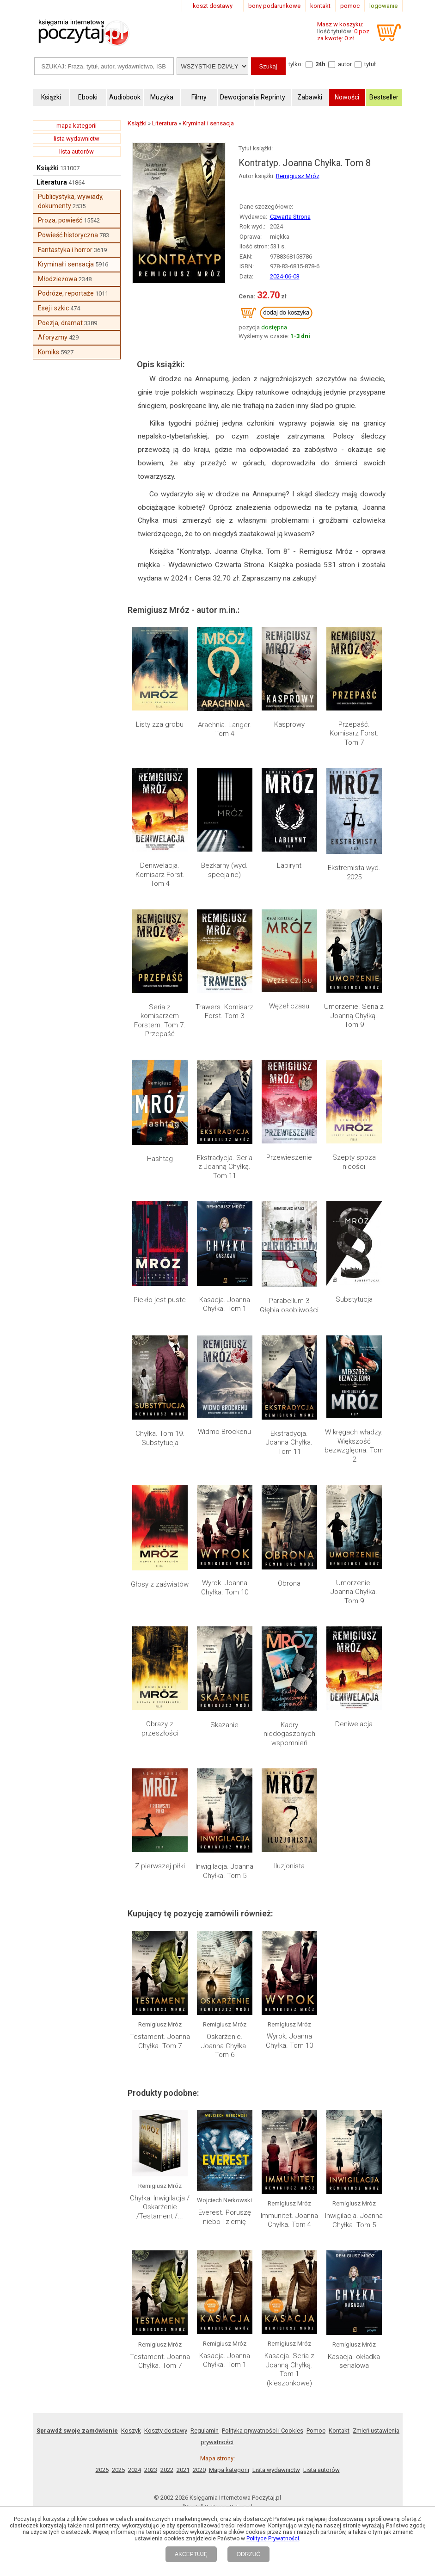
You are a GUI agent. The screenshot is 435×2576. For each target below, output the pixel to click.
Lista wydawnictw (276, 2469)
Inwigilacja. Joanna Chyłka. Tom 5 (224, 1871)
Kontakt (339, 2430)
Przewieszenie (289, 1157)
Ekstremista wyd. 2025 (354, 872)
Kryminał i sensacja (66, 264)
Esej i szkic (53, 308)
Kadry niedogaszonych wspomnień (289, 1734)
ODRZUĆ (248, 2554)
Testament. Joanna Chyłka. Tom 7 (160, 2041)
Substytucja (354, 1299)
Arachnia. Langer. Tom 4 (224, 729)
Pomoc (315, 2430)
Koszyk (131, 2430)
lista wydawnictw (76, 138)
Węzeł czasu (289, 1006)
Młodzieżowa (57, 279)
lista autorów (76, 151)
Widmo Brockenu (224, 1431)
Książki (48, 168)
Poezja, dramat (60, 323)
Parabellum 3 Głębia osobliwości (289, 1305)
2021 (183, 2469)
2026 (102, 2469)
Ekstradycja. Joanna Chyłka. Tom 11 (289, 1442)
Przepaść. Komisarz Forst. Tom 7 (354, 733)
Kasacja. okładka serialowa (354, 2361)
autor (345, 64)
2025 (118, 2469)
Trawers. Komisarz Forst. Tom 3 (224, 1011)
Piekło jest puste (160, 1300)
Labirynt (289, 865)
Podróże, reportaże (66, 293)
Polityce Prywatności (272, 2538)
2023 (150, 2469)
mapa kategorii (76, 125)
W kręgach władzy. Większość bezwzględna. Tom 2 (354, 1446)
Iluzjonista (289, 1866)
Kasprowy (289, 724)
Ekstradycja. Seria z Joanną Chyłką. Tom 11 (224, 1167)
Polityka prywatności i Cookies (262, 2430)
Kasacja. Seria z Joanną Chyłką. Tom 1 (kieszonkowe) (289, 2369)
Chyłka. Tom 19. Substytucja (159, 1438)
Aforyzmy (52, 337)
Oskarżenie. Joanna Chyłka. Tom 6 (224, 2045)
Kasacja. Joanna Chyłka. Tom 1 (224, 1304)
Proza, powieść (60, 220)
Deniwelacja (354, 1724)
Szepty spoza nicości (354, 1162)
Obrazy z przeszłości (159, 1728)
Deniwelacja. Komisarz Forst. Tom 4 (159, 874)
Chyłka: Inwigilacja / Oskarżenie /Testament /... (160, 2207)
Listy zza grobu (160, 724)
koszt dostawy (213, 5)
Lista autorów (321, 2469)
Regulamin (204, 2430)
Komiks (48, 352)
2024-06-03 (285, 276)
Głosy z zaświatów (160, 1584)
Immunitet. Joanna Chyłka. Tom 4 (289, 2220)
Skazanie (224, 1725)
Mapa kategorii (229, 2469)
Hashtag (160, 1159)
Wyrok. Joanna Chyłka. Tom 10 (224, 1587)
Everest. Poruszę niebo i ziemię (224, 2217)
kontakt (320, 5)
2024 (134, 2469)
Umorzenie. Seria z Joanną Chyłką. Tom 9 (354, 1015)
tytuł (370, 64)
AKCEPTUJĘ (191, 2554)
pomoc (350, 5)
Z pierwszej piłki (160, 1866)
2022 (166, 2469)
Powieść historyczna (68, 235)
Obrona (289, 1583)
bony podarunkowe (274, 5)
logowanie (383, 5)
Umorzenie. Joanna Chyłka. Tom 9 (354, 1592)
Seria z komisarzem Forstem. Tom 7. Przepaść (159, 1020)
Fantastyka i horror (65, 249)
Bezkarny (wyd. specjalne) (224, 870)
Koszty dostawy (165, 2430)
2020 (199, 2469)
